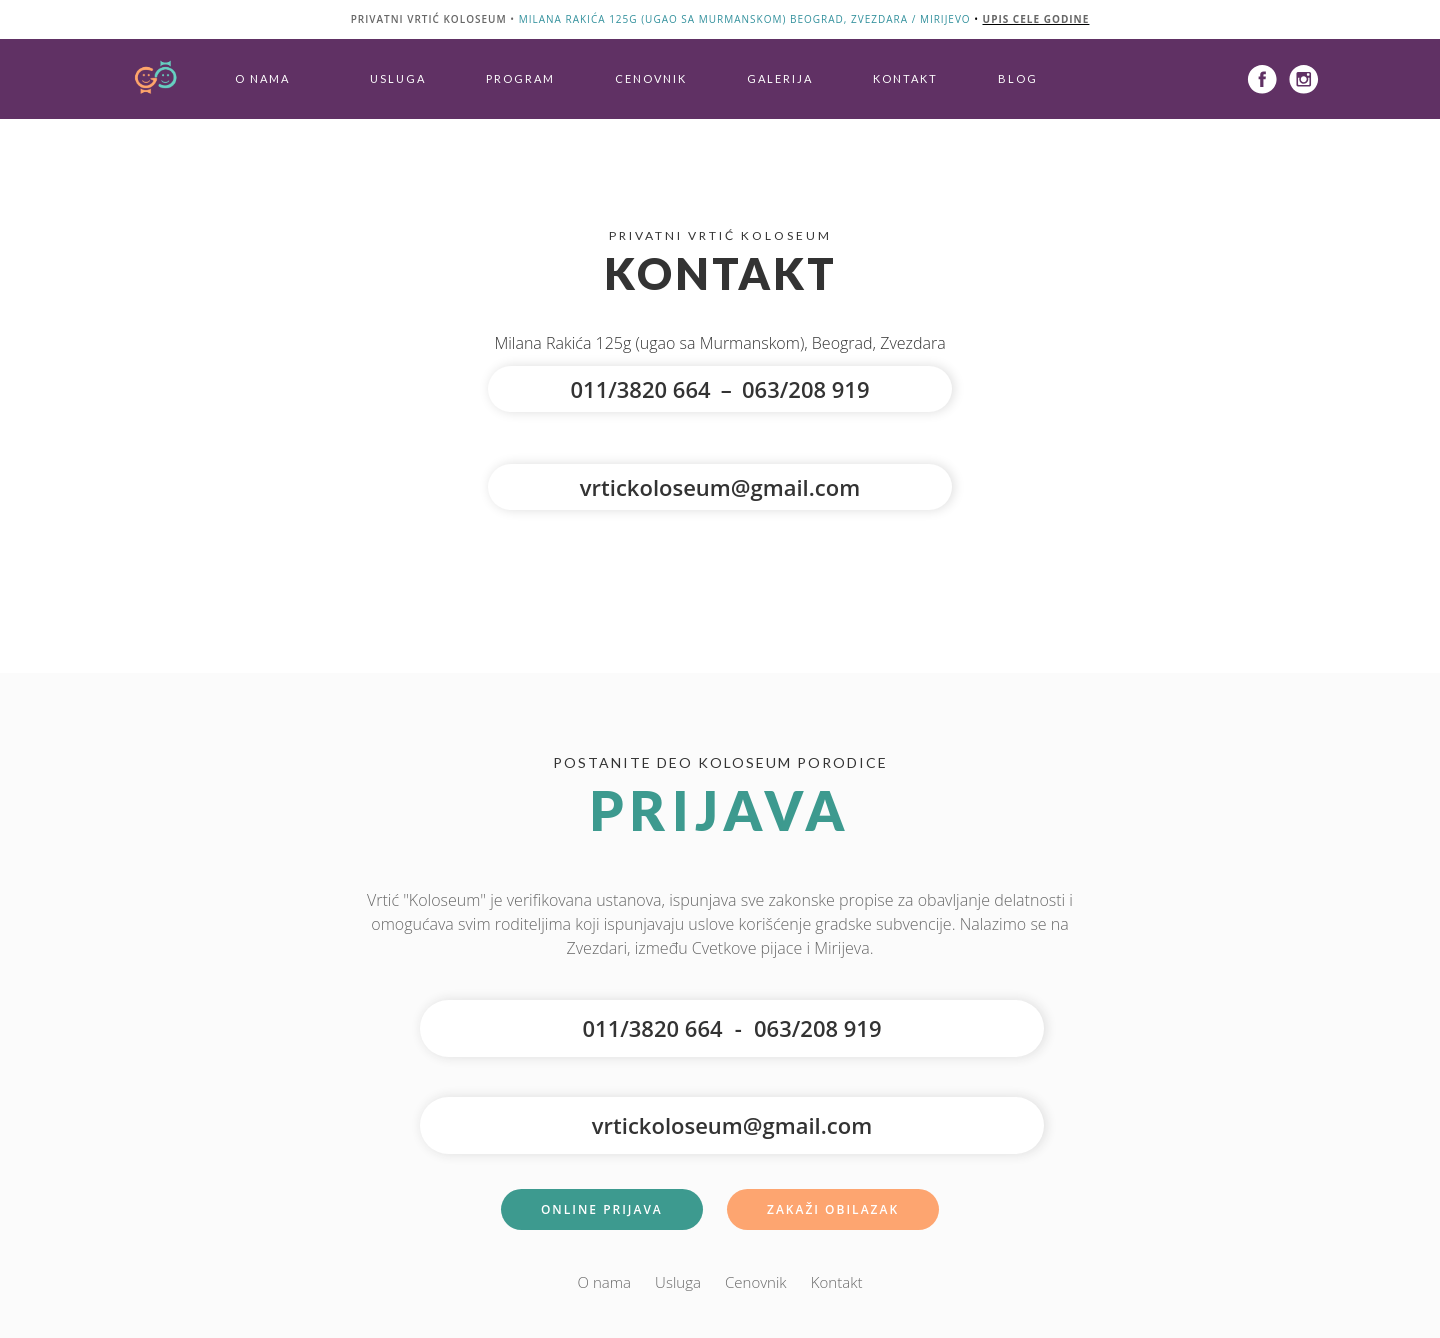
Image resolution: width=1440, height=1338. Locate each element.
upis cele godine (1036, 19)
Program (520, 78)
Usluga (398, 78)
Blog (1018, 78)
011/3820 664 (640, 389)
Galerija (780, 78)
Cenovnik (651, 78)
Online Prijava (602, 1209)
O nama (262, 78)
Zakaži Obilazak (833, 1209)
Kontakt (905, 78)
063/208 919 (806, 389)
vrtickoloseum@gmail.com (720, 487)
